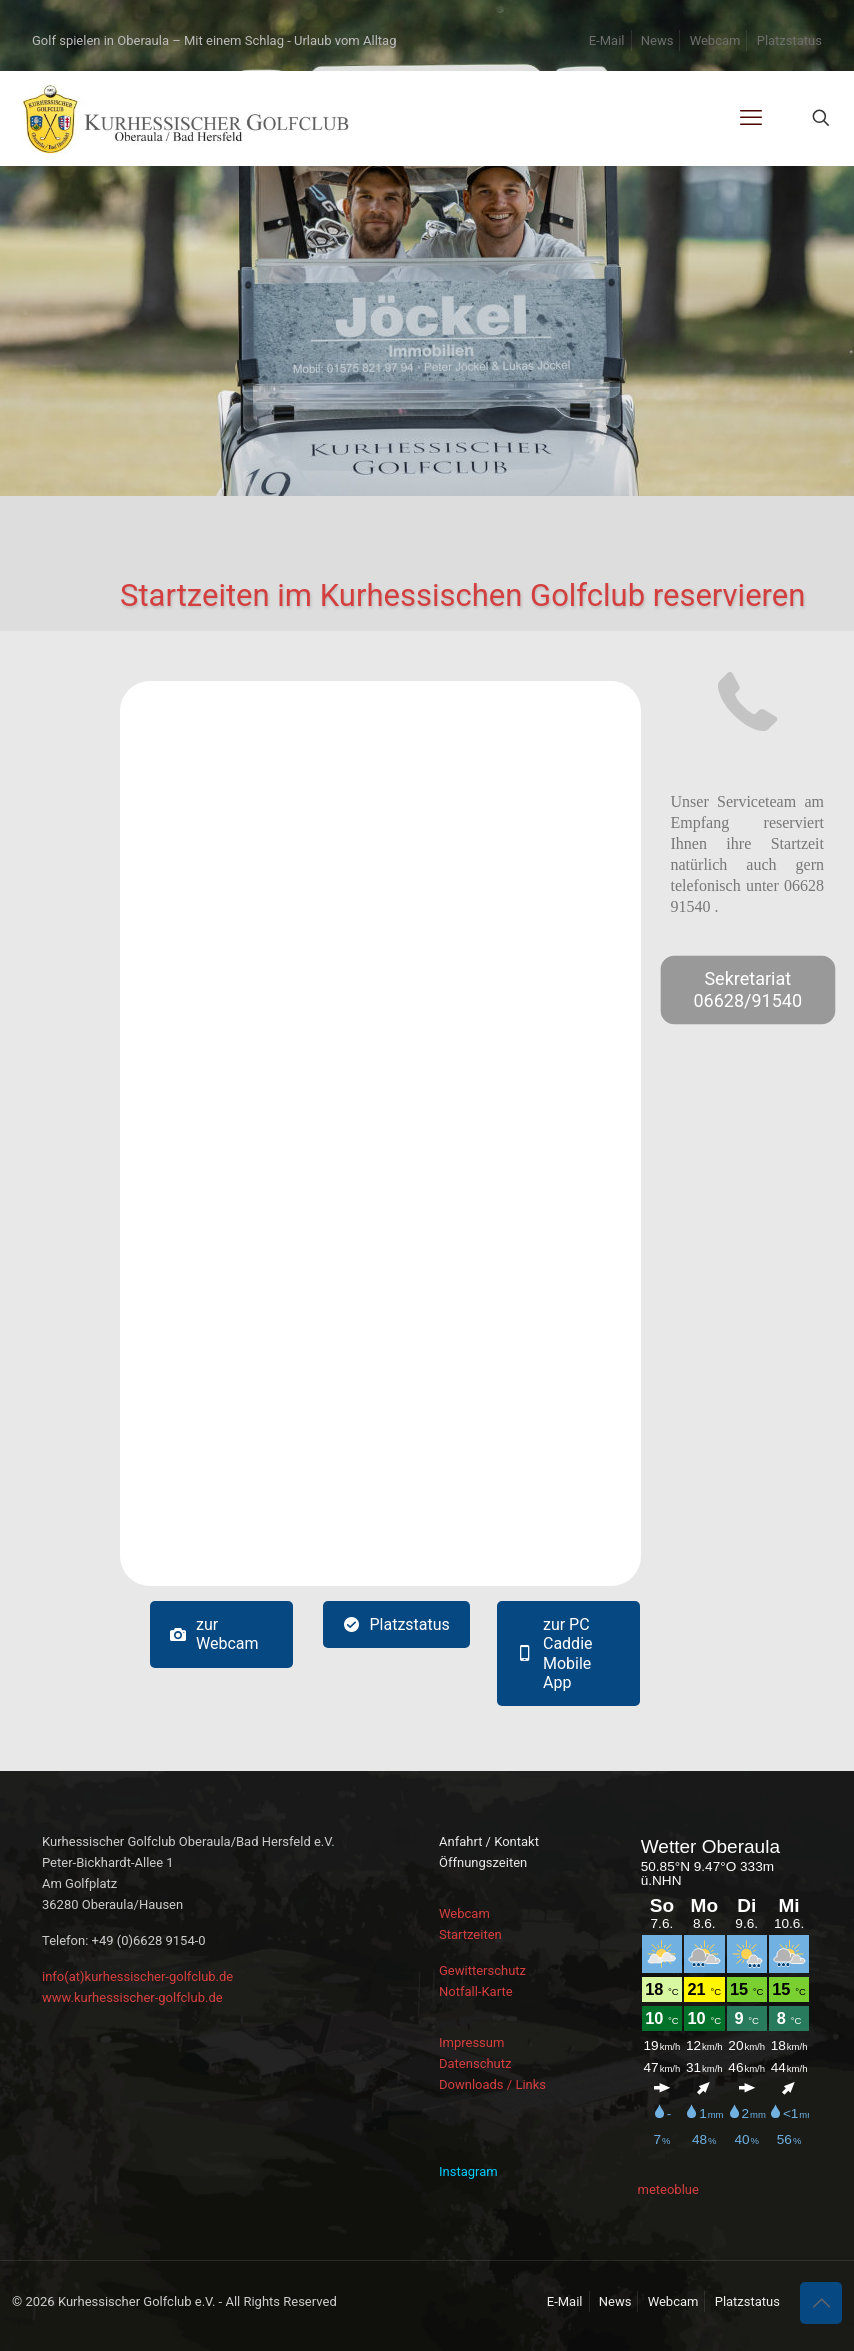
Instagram (468, 2171)
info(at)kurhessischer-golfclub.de (137, 1976)
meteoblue (668, 2189)
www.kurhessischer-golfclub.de (132, 1997)
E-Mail (607, 40)
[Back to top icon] (821, 2303)
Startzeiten (470, 1934)
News (657, 40)
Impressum (471, 2042)
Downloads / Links (492, 2084)
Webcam (715, 40)
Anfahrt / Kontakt (489, 1841)
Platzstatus (789, 40)
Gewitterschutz (482, 1970)
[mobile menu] (751, 118)
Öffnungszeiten (483, 1862)
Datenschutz (475, 2063)
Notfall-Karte (476, 1991)
